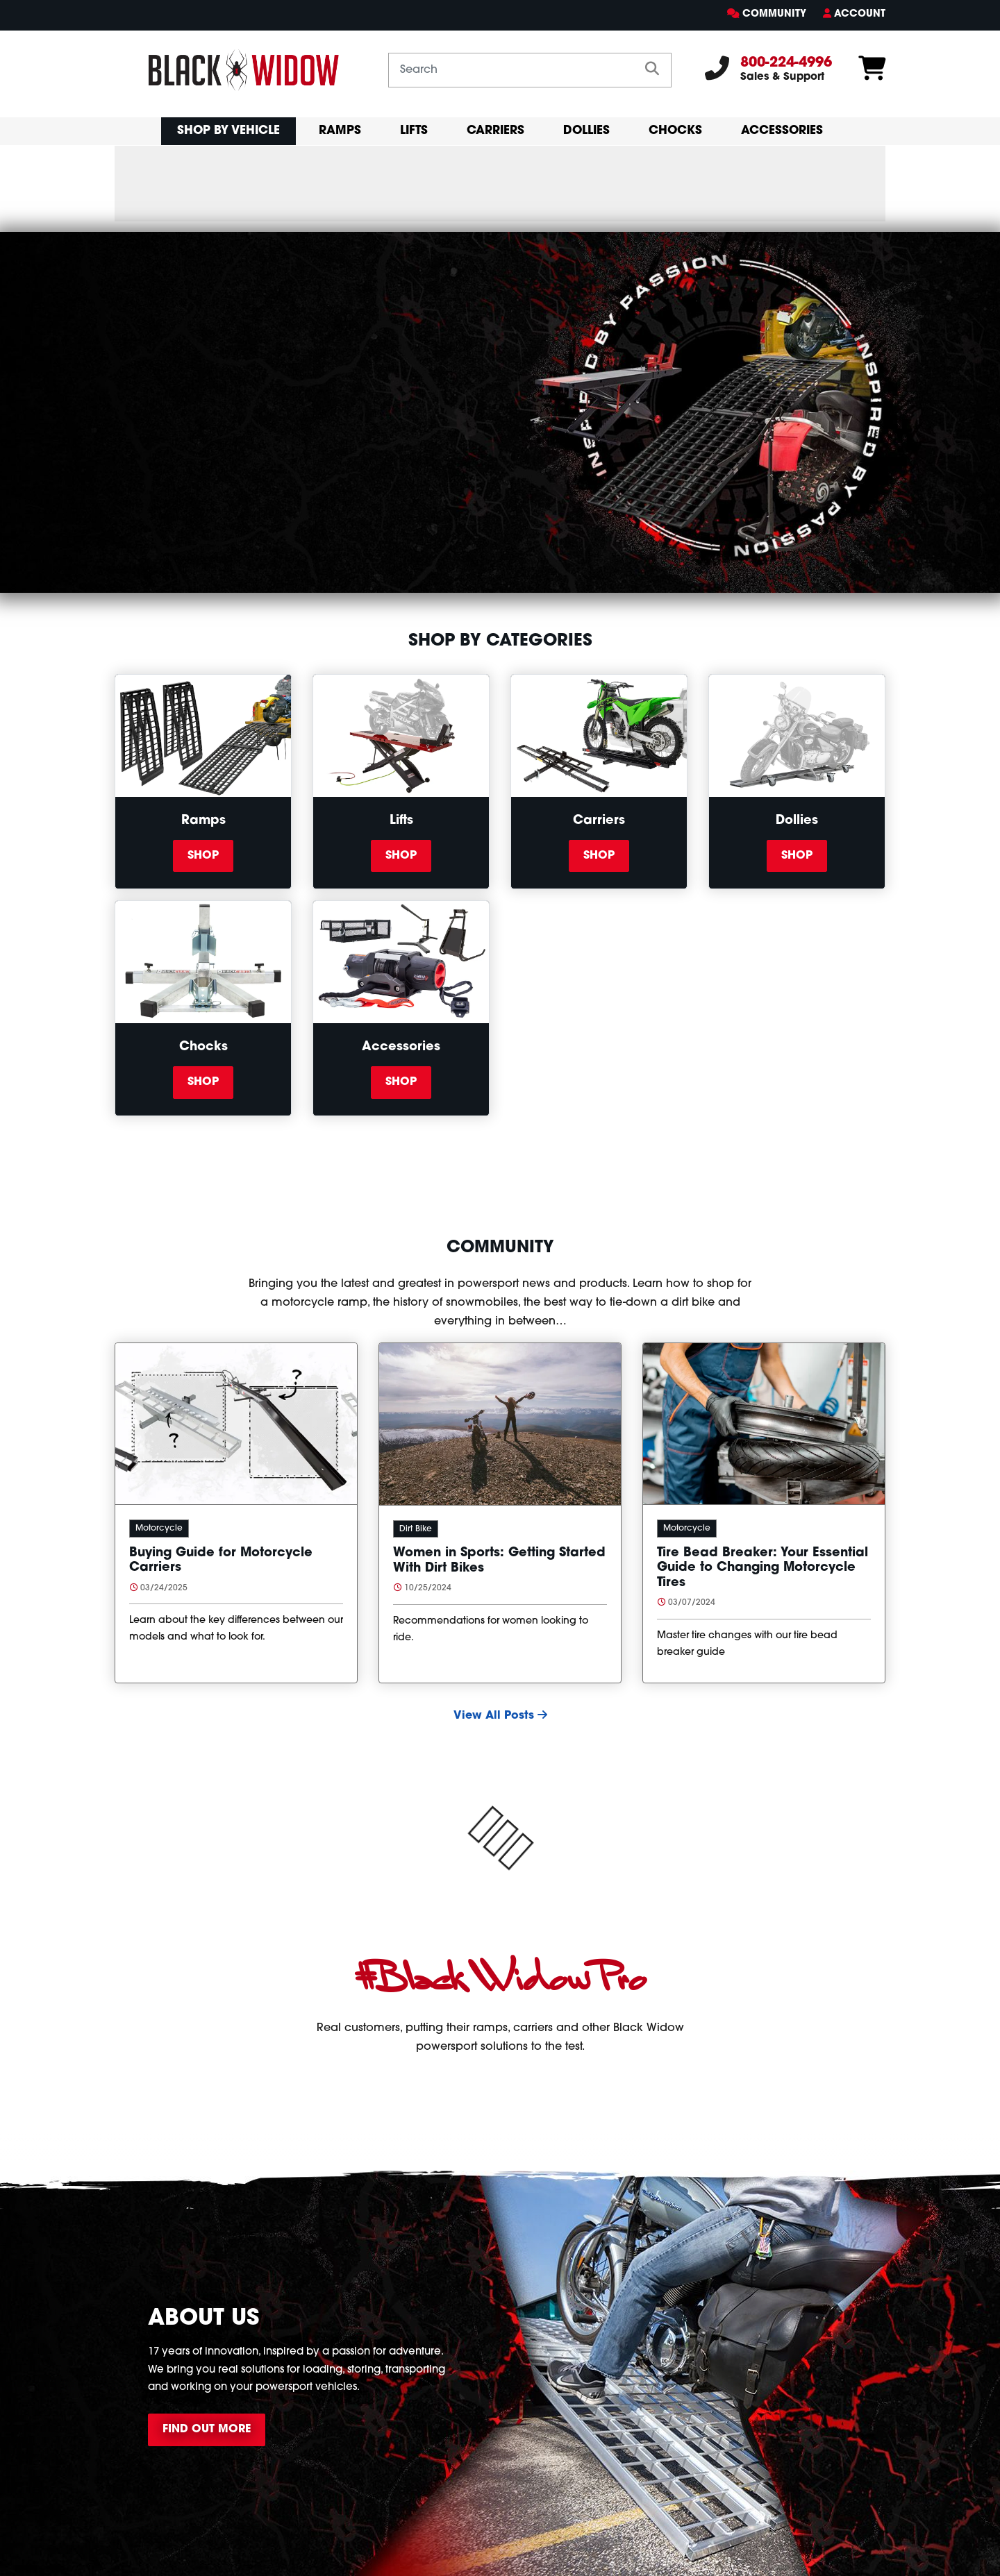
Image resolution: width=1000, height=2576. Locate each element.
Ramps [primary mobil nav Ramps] (340, 131)
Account (859, 14)
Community (774, 14)
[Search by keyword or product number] (511, 70)
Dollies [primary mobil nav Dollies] (586, 131)
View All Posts (500, 1715)
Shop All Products (188, 502)
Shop (203, 855)
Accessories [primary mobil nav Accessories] (782, 131)
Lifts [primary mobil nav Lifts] (414, 131)
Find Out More (206, 2429)
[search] (652, 70)
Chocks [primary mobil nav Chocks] (675, 131)
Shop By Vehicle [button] (228, 131)
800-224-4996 (786, 63)
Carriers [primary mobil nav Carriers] (495, 131)
